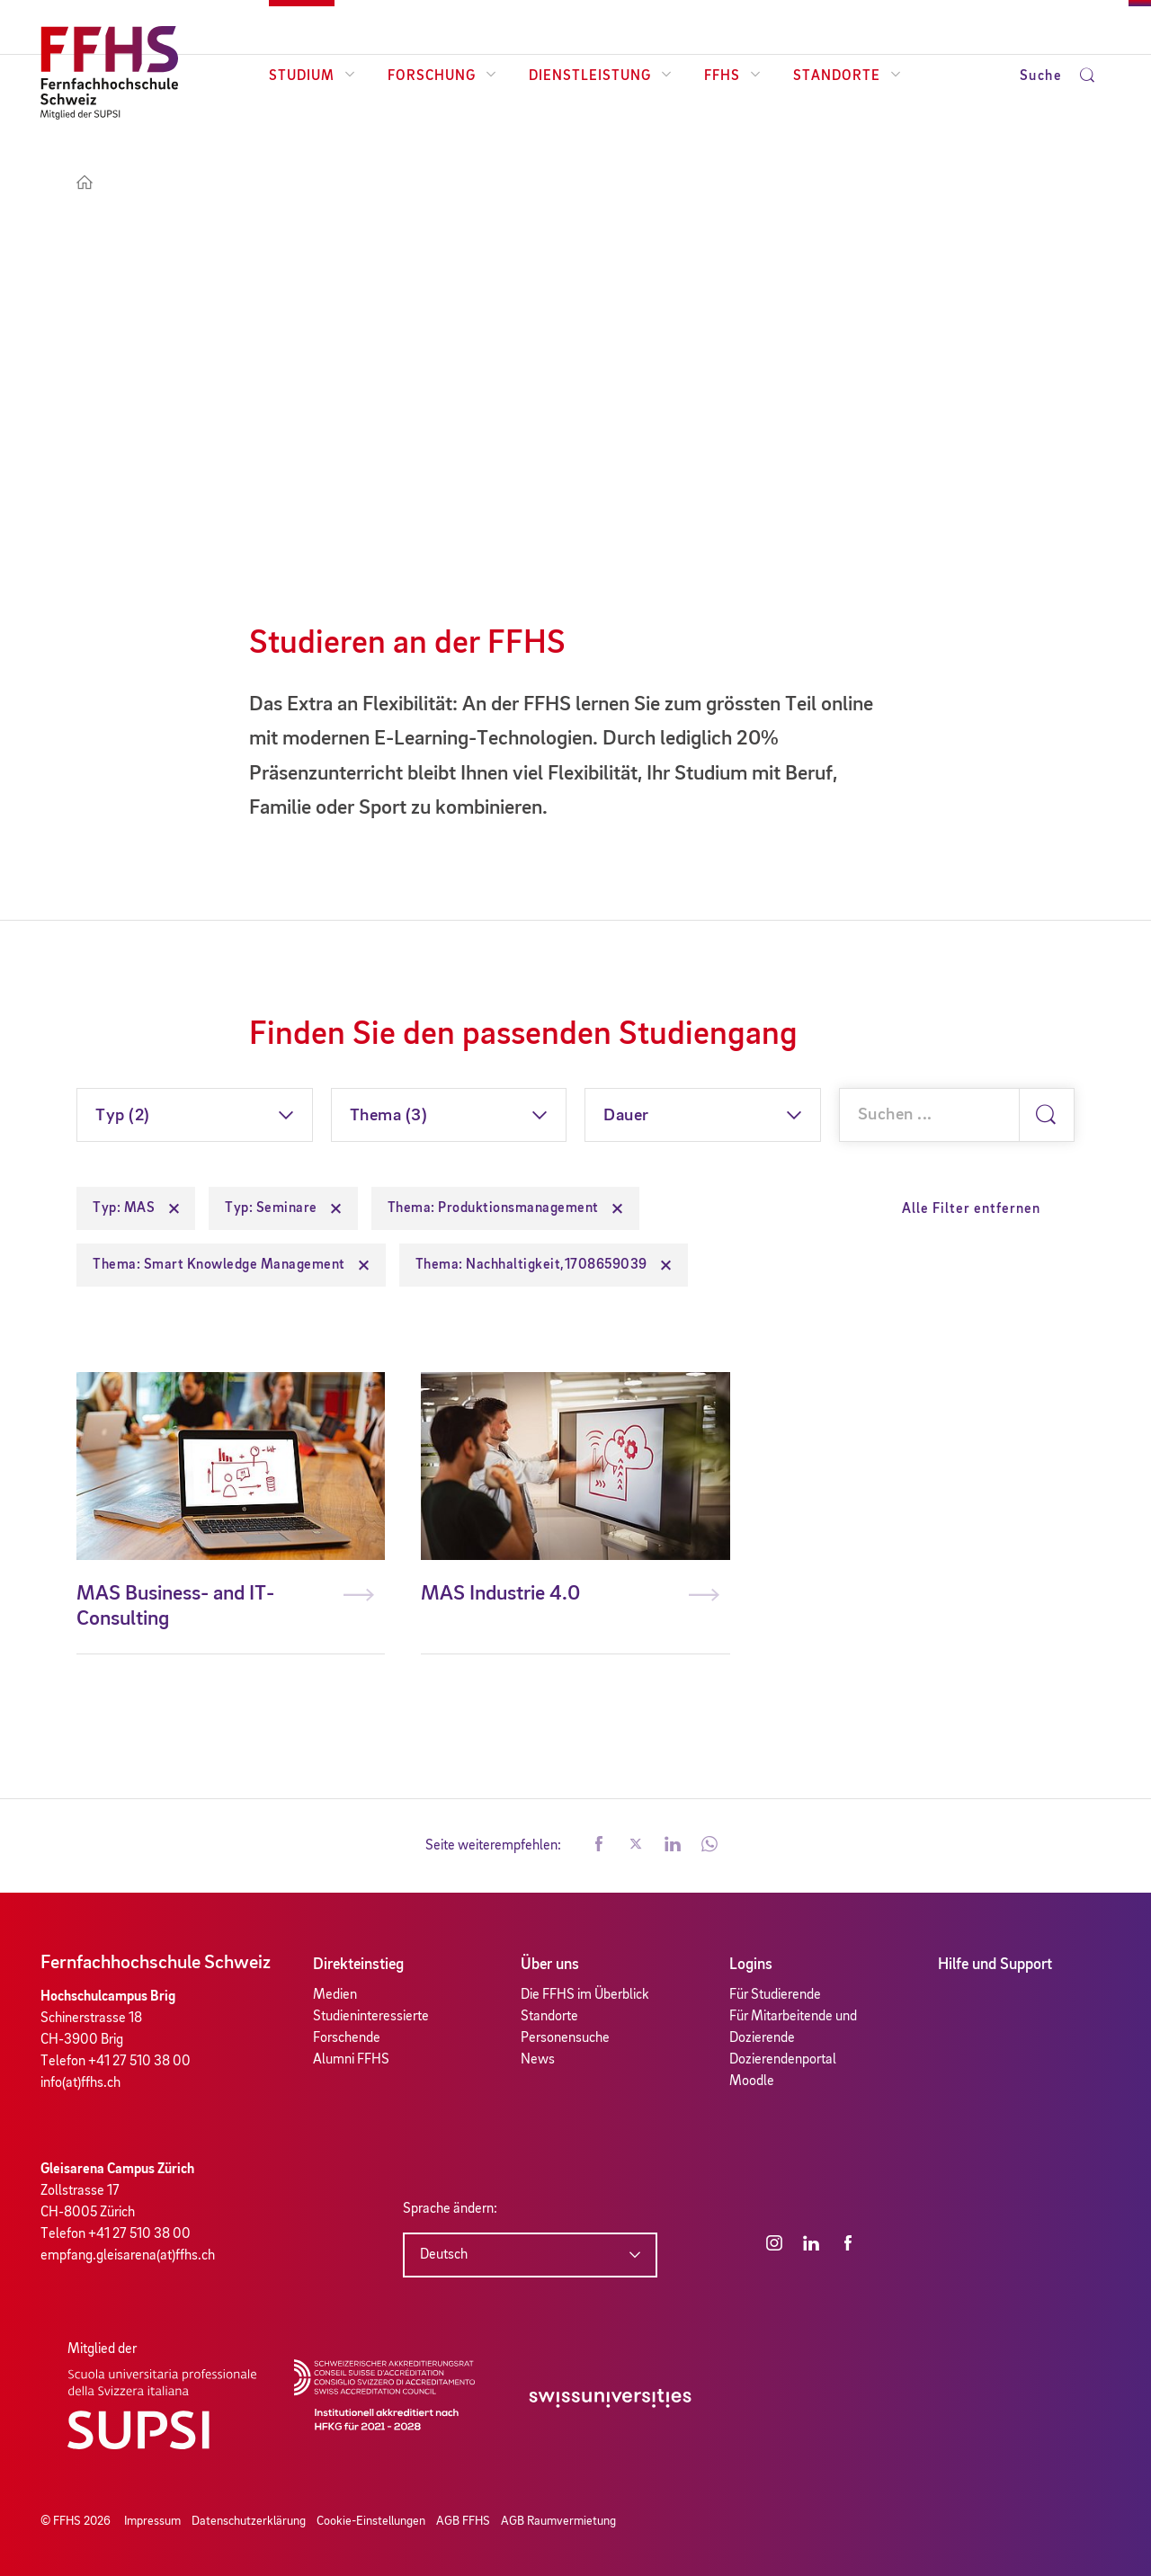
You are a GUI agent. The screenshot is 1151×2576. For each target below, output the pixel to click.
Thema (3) (389, 1116)
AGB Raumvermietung (558, 2521)
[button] (599, 1846)
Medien (335, 1995)
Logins (750, 1965)
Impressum (152, 2521)
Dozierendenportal (782, 2060)
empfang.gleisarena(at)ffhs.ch (127, 2256)
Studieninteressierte (371, 2017)
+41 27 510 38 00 (139, 2062)
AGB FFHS (463, 2521)
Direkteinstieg (358, 1965)
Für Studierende (775, 1995)
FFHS (732, 76)
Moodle (751, 2081)
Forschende (346, 2038)
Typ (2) (122, 1116)
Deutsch (444, 2255)
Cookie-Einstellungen (371, 2521)
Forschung (442, 76)
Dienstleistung (600, 76)
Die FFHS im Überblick (585, 1995)
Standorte (847, 76)
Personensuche (565, 2038)
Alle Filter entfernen (971, 1209)
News (538, 2060)
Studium (312, 76)
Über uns (550, 1965)
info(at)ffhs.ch (80, 2083)
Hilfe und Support (995, 1965)
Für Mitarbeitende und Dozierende (793, 2028)
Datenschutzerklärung (249, 2521)
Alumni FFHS (351, 2060)
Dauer (626, 1116)
